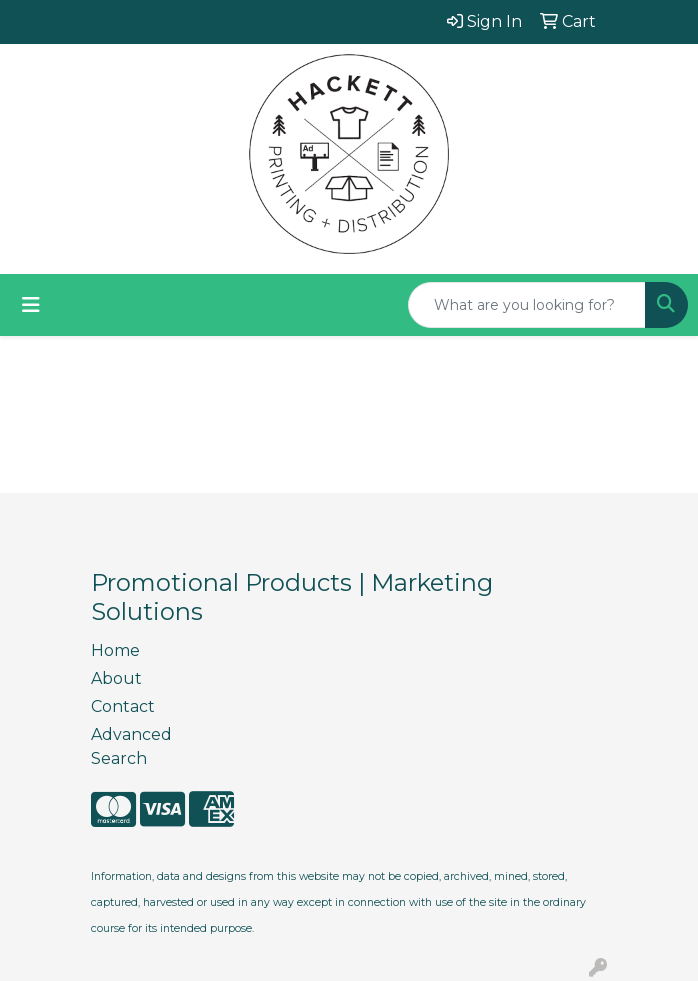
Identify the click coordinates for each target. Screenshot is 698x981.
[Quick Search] (527, 305)
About (116, 678)
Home (115, 650)
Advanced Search (131, 746)
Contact (123, 706)
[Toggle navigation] (31, 305)
